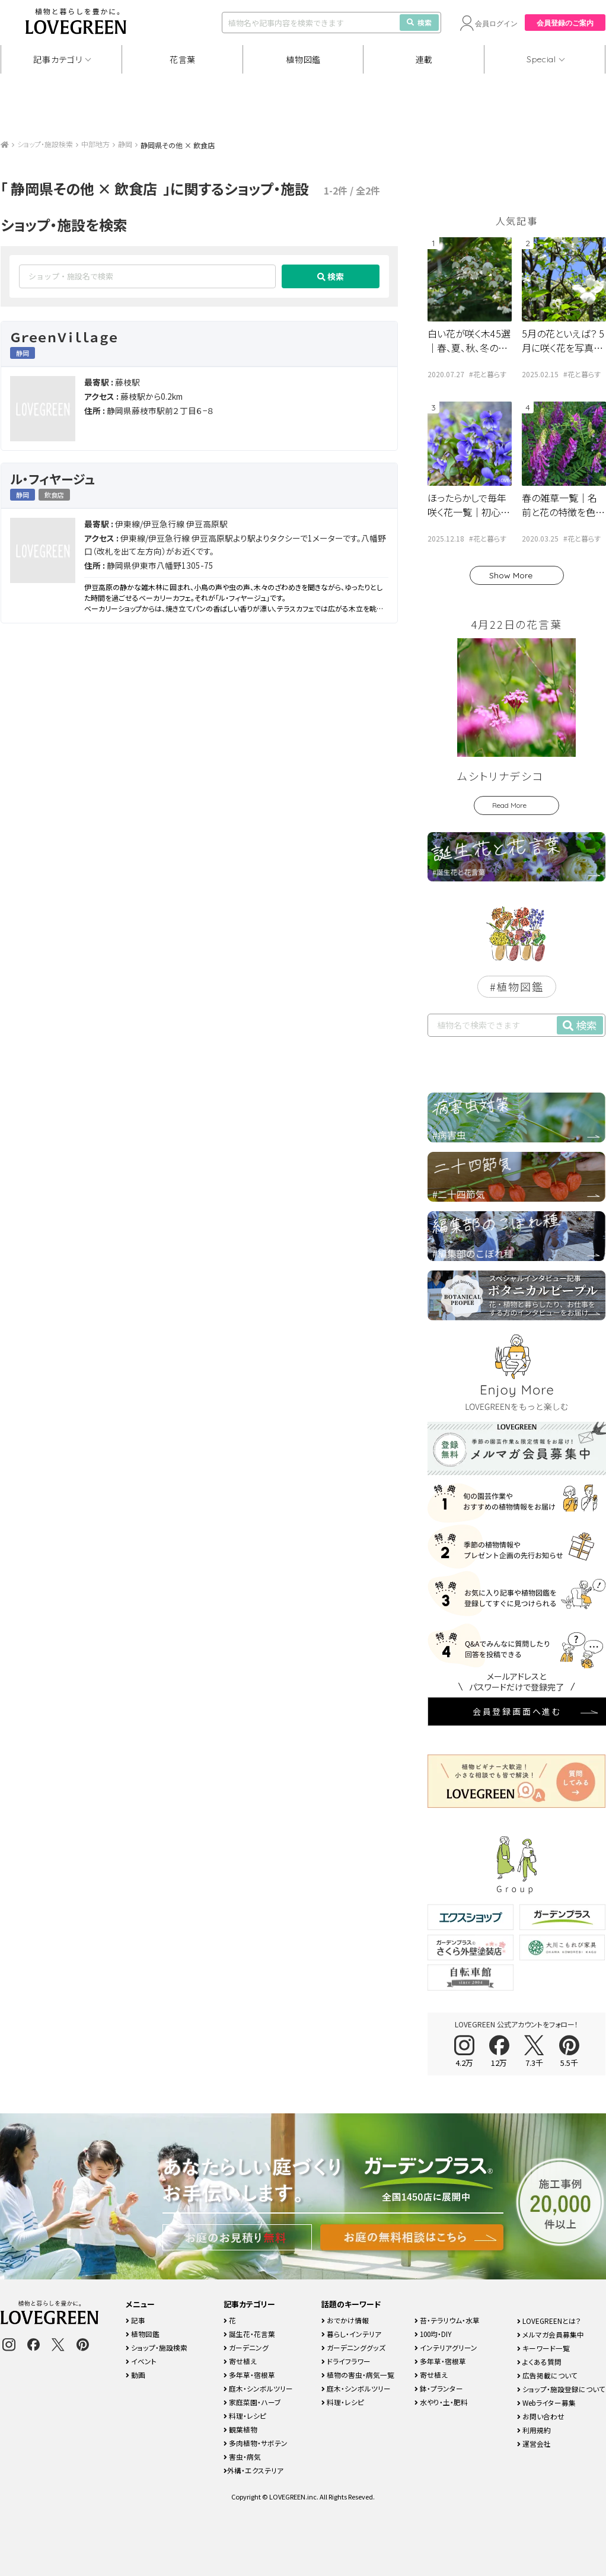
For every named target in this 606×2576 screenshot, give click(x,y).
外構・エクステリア (253, 2470)
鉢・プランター (438, 2388)
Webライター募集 (546, 2402)
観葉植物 (240, 2429)
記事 (135, 2320)
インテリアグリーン (445, 2347)
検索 (419, 22)
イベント (141, 2361)
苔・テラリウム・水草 (447, 2320)
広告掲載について (547, 2375)
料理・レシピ (245, 2416)
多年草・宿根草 (249, 2375)
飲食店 (54, 494)
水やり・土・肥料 (441, 2402)
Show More (510, 575)
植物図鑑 (303, 59)
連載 (424, 59)
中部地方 (95, 144)
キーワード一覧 (543, 2348)
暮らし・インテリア (351, 2334)
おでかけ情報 (345, 2320)
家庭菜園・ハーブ (252, 2402)
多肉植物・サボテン (256, 2443)
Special (541, 59)
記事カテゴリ (57, 59)
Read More (509, 805)
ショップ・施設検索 (45, 144)
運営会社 (534, 2443)
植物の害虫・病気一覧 (357, 2375)
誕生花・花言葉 (249, 2334)
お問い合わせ (540, 2416)
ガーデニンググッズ (353, 2347)
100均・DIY (433, 2334)
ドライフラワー (346, 2361)
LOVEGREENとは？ (549, 2321)
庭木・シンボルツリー (258, 2388)
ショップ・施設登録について (561, 2389)
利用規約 (534, 2430)
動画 (135, 2375)
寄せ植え (240, 2361)
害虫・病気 (242, 2456)
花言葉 (183, 59)
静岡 (125, 144)
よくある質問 (539, 2362)
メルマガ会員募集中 (550, 2334)
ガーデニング (246, 2347)
